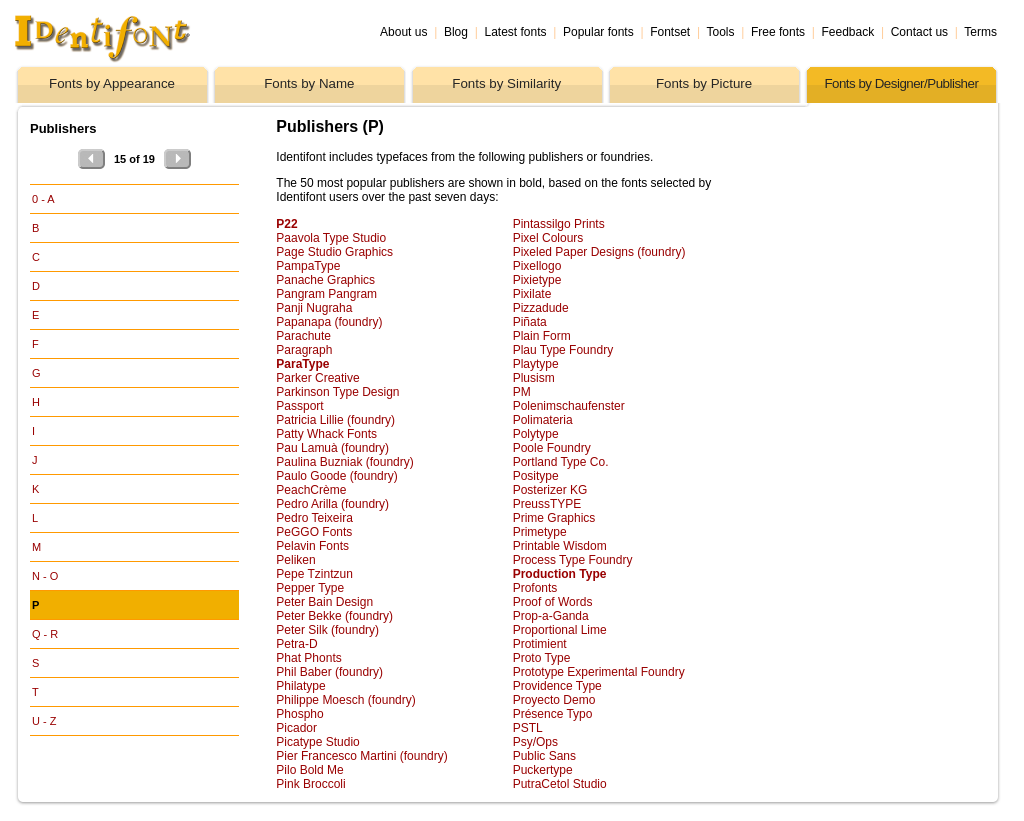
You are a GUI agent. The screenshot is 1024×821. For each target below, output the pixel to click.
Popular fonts (598, 32)
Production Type (560, 574)
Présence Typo (553, 714)
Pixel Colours (548, 238)
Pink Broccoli (310, 784)
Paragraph (304, 350)
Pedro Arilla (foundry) (332, 504)
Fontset (670, 32)
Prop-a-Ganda (551, 616)
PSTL (528, 728)
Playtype (536, 364)
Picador (296, 728)
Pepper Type (310, 588)
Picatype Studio (317, 742)
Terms (980, 32)
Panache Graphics (325, 280)
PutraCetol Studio (560, 784)
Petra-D (296, 644)
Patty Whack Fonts (326, 434)
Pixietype (537, 280)
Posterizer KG (550, 490)
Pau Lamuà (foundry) (332, 448)
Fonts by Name (309, 83)
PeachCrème (311, 490)
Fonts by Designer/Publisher (901, 83)
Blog (456, 32)
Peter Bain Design (324, 602)
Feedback (848, 32)
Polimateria (543, 420)
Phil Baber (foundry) (329, 672)
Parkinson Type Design (337, 392)
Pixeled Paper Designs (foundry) (599, 252)
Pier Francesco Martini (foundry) (361, 756)
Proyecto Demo (554, 700)
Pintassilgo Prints (559, 224)
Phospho (299, 714)
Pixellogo (537, 266)
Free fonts (778, 32)
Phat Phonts (308, 658)
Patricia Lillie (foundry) (335, 420)
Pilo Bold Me (309, 770)
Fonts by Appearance (112, 83)
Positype (536, 476)
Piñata (530, 322)
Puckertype (543, 770)
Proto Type (542, 658)
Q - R (45, 634)
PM (522, 392)
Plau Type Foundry (563, 350)
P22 (286, 224)
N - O (45, 576)
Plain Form (542, 336)
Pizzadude (541, 308)
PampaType (308, 266)
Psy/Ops (535, 742)
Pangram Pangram (326, 294)
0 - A (43, 199)
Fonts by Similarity (506, 83)
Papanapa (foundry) (329, 322)
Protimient (540, 644)
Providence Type (557, 686)
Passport (299, 406)
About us (403, 32)
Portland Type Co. (561, 462)
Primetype (540, 532)
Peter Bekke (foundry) (334, 616)
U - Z (44, 721)
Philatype (300, 686)
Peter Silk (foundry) (327, 630)
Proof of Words (553, 602)
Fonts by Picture (704, 83)
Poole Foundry (552, 448)
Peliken (295, 560)
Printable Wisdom (560, 546)
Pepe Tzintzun (314, 574)
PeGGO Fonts (314, 532)
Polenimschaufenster (569, 406)
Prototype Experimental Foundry (599, 672)
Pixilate (532, 294)
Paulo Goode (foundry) (336, 476)
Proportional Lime (560, 630)
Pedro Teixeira (314, 518)
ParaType (302, 364)
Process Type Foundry (573, 560)
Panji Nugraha (314, 308)
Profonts (535, 588)
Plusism (534, 378)
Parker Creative (317, 378)
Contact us (919, 32)
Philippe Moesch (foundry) (345, 700)
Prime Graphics (554, 518)
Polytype (536, 434)
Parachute (303, 336)
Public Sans (544, 756)
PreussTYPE (547, 504)
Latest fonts (515, 32)
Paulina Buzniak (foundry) (344, 462)
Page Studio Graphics (334, 252)
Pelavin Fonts (312, 546)
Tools (720, 32)
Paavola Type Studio (331, 238)
